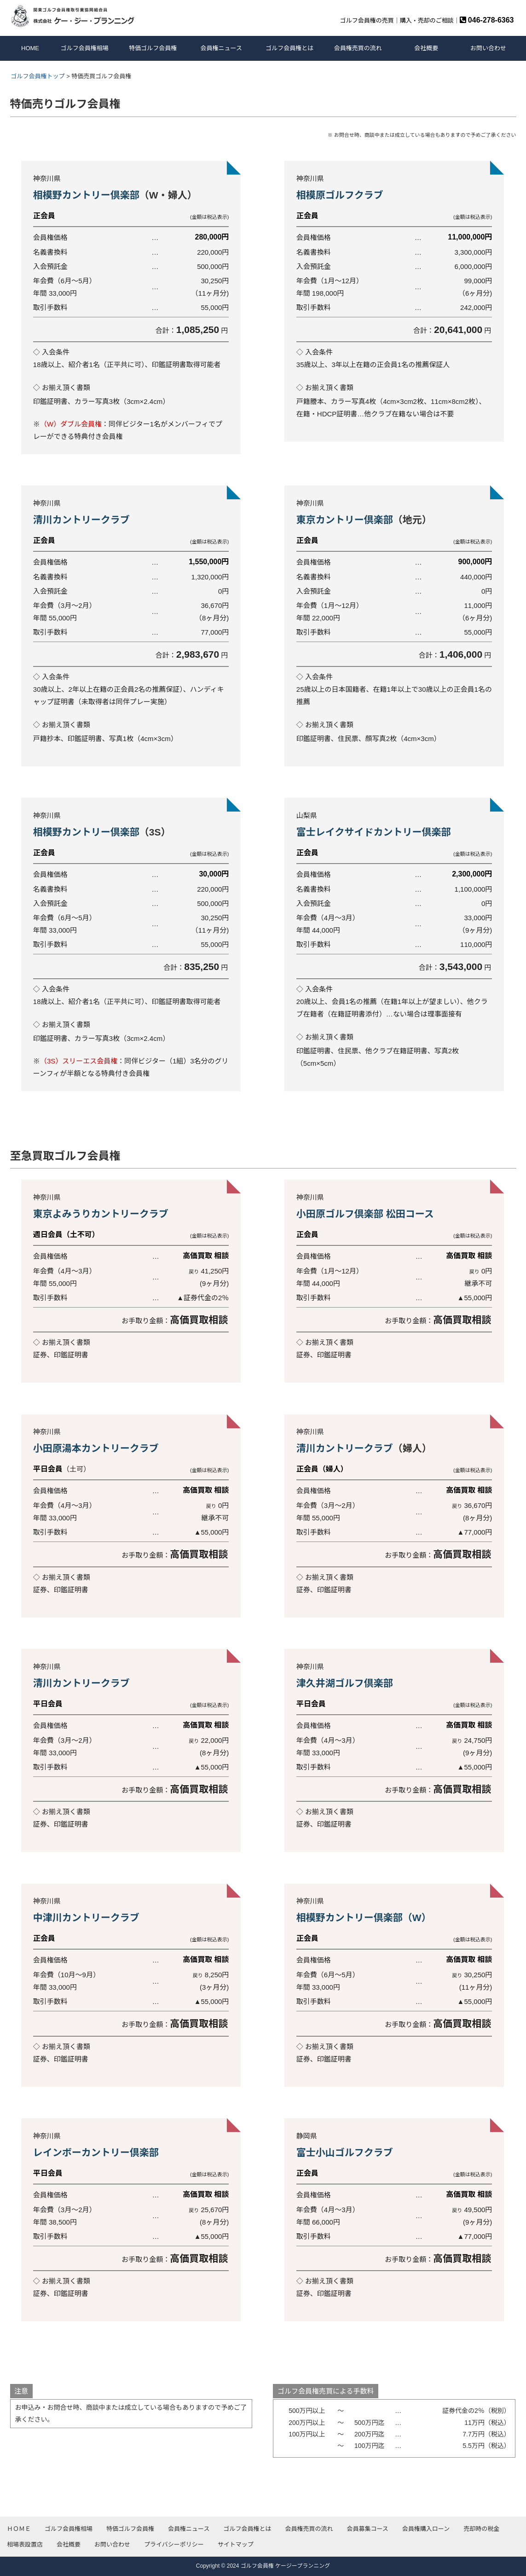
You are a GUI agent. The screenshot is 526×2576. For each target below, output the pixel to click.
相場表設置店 (25, 2544)
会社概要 (426, 48)
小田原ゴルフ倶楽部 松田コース (365, 1214)
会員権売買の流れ (358, 48)
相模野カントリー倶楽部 (86, 195)
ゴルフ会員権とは (289, 48)
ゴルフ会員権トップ (38, 76)
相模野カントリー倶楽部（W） (363, 1917)
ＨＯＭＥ (19, 2528)
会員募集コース (367, 2528)
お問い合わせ (488, 48)
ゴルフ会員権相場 (85, 48)
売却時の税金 (481, 2528)
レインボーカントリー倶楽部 (96, 2152)
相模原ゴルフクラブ (339, 195)
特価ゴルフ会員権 (153, 48)
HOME (30, 48)
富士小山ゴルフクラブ (344, 2152)
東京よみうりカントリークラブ (100, 1214)
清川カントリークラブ (83, 519)
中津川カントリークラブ (86, 1917)
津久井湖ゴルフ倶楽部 (344, 1683)
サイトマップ (236, 2544)
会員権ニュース (221, 48)
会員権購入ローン (426, 2528)
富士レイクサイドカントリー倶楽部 (373, 832)
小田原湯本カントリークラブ (96, 1448)
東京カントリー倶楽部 (344, 519)
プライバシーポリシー (174, 2544)
